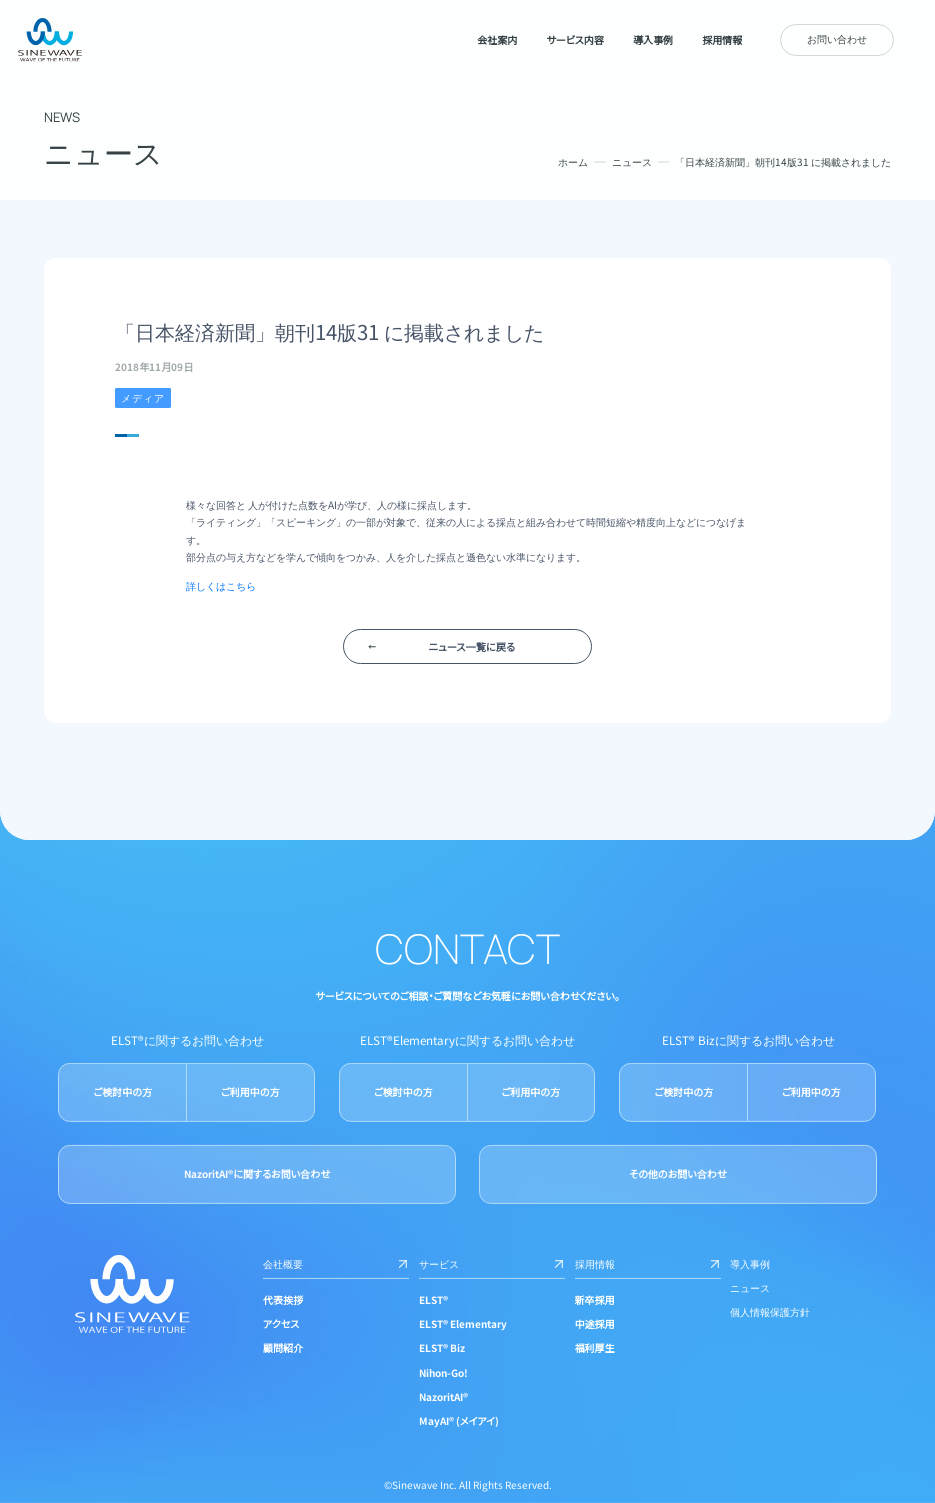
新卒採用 (595, 1299)
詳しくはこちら (221, 585)
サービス (492, 1263)
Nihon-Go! (443, 1371)
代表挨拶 (283, 1299)
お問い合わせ (837, 38)
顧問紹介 (283, 1347)
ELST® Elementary (463, 1323)
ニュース (632, 161)
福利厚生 (595, 1347)
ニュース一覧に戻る (472, 646)
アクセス (281, 1323)
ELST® (433, 1299)
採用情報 (648, 1263)
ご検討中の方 (122, 1091)
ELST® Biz (442, 1347)
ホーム (573, 161)
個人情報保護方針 (770, 1311)
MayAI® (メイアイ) (459, 1420)
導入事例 (750, 1263)
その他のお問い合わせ (677, 1173)
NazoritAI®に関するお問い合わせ (256, 1173)
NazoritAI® (443, 1396)
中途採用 (595, 1323)
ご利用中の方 (250, 1091)
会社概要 (336, 1263)
